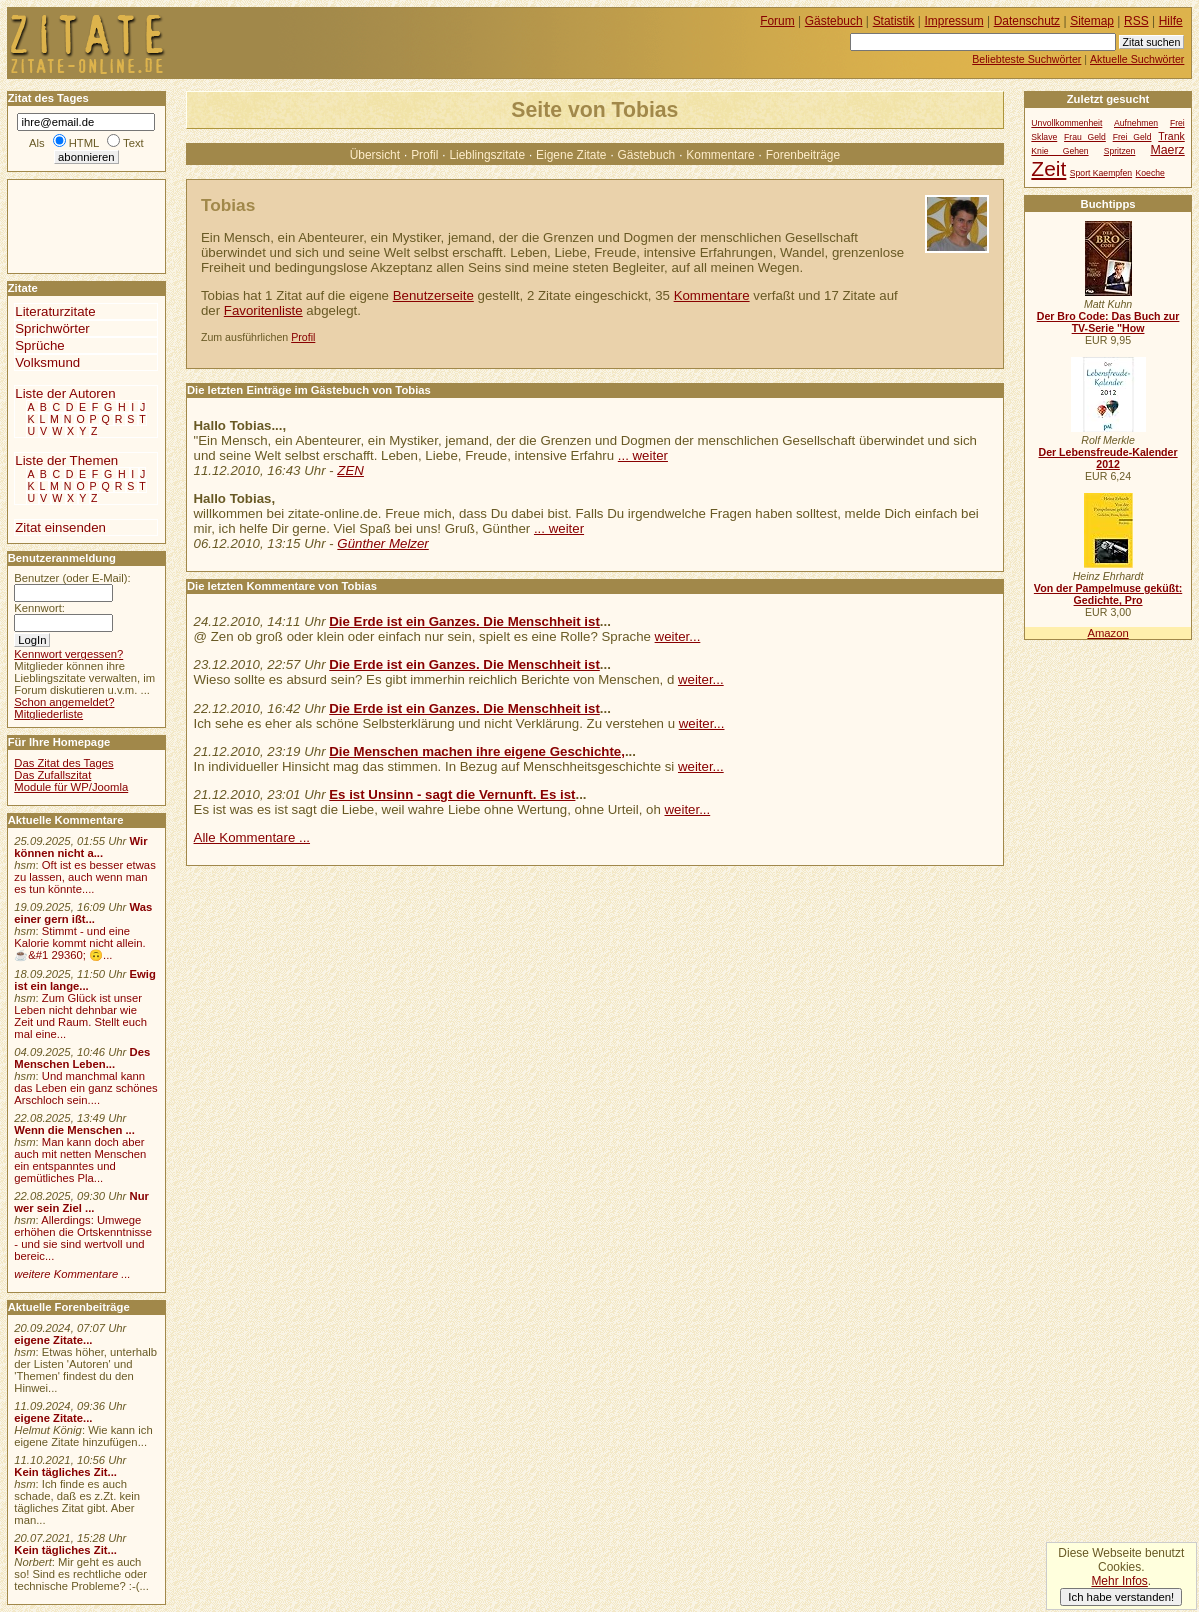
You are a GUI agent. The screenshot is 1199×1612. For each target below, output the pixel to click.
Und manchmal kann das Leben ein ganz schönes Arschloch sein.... (85, 1088)
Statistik (894, 21)
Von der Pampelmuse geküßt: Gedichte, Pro (1108, 594)
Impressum (954, 21)
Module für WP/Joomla (71, 787)
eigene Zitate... (53, 1340)
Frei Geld (1132, 137)
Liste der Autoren (65, 393)
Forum (777, 21)
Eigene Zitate (571, 155)
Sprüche (39, 345)
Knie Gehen (1059, 151)
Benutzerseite (433, 295)
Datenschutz (1027, 21)
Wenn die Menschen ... (74, 1130)
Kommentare (720, 155)
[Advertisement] (68, 225)
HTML (84, 143)
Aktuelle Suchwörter (1137, 59)
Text (133, 143)
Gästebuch (647, 155)
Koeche (1150, 173)
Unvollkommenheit (1066, 123)
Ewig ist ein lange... (85, 980)
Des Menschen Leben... (82, 1058)
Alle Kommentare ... (252, 837)
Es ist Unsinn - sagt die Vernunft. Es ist (452, 794)
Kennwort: (39, 608)
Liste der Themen (66, 460)
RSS (1136, 21)
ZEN (350, 470)
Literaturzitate (55, 311)
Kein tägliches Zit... (65, 1472)
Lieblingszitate (487, 155)
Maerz (1167, 150)
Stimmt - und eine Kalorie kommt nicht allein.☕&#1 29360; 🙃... (80, 943)
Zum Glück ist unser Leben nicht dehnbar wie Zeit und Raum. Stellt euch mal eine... (80, 1016)
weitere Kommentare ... (72, 1274)
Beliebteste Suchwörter (1026, 59)
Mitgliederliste (48, 714)
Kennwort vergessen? (68, 654)
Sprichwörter (52, 328)
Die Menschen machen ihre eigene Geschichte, (477, 751)
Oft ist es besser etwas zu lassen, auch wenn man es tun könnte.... (85, 877)
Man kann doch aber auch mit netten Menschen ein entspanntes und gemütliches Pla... (80, 1160)
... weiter (643, 455)
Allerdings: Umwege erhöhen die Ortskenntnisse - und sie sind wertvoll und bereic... (83, 1238)
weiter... (678, 636)
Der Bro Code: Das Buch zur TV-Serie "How (1108, 322)
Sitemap (1092, 21)
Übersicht (375, 155)
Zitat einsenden (60, 527)
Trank (1171, 136)
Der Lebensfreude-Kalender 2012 (1107, 458)
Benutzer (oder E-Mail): (72, 578)
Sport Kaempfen (1101, 173)
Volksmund (47, 362)
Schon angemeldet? (64, 702)
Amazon (1107, 633)
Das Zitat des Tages (63, 763)
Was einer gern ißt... (83, 913)
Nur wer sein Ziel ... (81, 1202)
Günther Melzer (382, 543)
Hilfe (1171, 21)
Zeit (1048, 168)
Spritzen (1120, 151)
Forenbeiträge (803, 155)
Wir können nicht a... (80, 847)
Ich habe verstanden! (1121, 1597)
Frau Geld (1085, 137)
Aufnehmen (1136, 123)
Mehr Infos (1119, 1581)
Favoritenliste (263, 310)
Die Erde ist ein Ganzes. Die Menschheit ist (464, 621)
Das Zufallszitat (52, 775)
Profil (424, 155)
